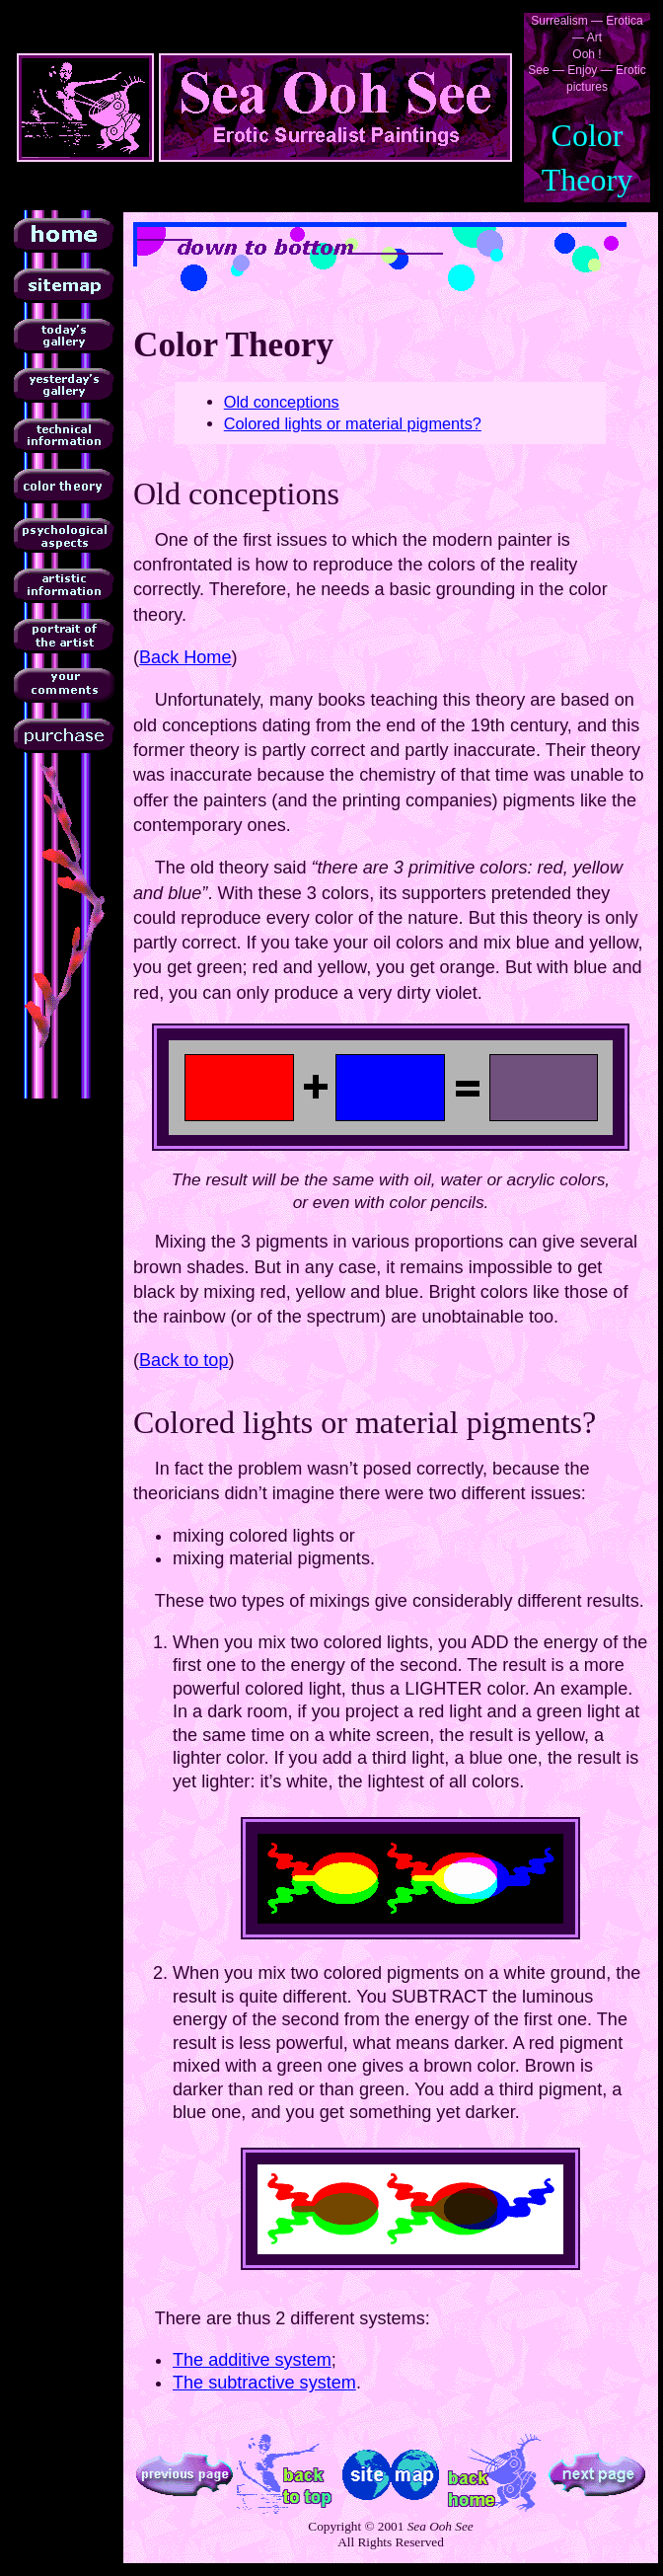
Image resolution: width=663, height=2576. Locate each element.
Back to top (183, 1360)
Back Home (185, 657)
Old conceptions (281, 402)
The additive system (252, 2360)
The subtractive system (264, 2382)
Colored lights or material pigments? (352, 423)
